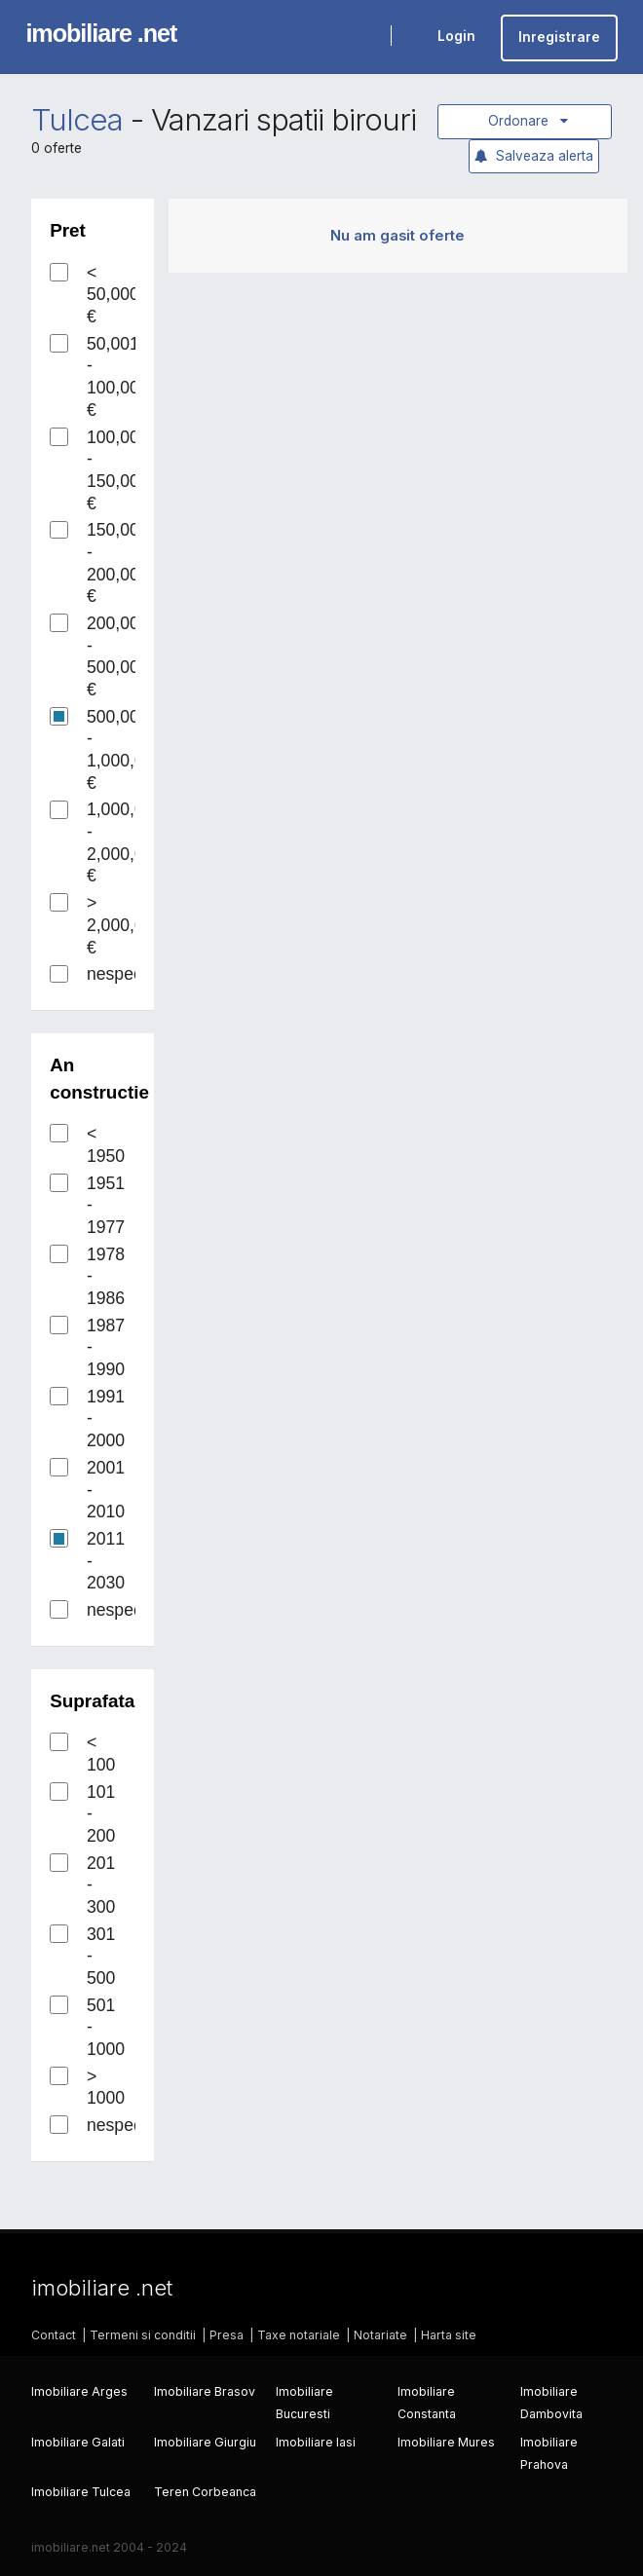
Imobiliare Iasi (316, 2442)
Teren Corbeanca (205, 2491)
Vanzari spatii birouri (283, 119)
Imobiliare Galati (78, 2442)
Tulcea (77, 119)
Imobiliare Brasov (204, 2391)
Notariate (380, 2335)
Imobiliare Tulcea (81, 2491)
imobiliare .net (100, 33)
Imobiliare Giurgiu (205, 2442)
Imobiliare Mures (446, 2442)
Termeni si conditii (143, 2335)
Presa (226, 2335)
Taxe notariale (298, 2335)
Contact (53, 2335)
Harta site (448, 2335)
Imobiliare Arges (79, 2391)
